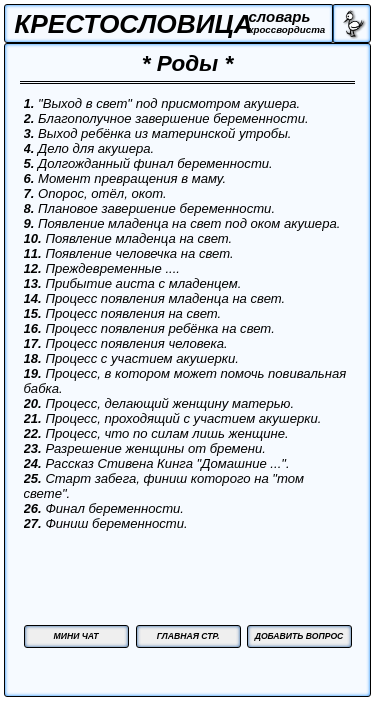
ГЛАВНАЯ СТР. (188, 636)
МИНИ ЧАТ (76, 636)
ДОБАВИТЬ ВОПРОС (299, 636)
